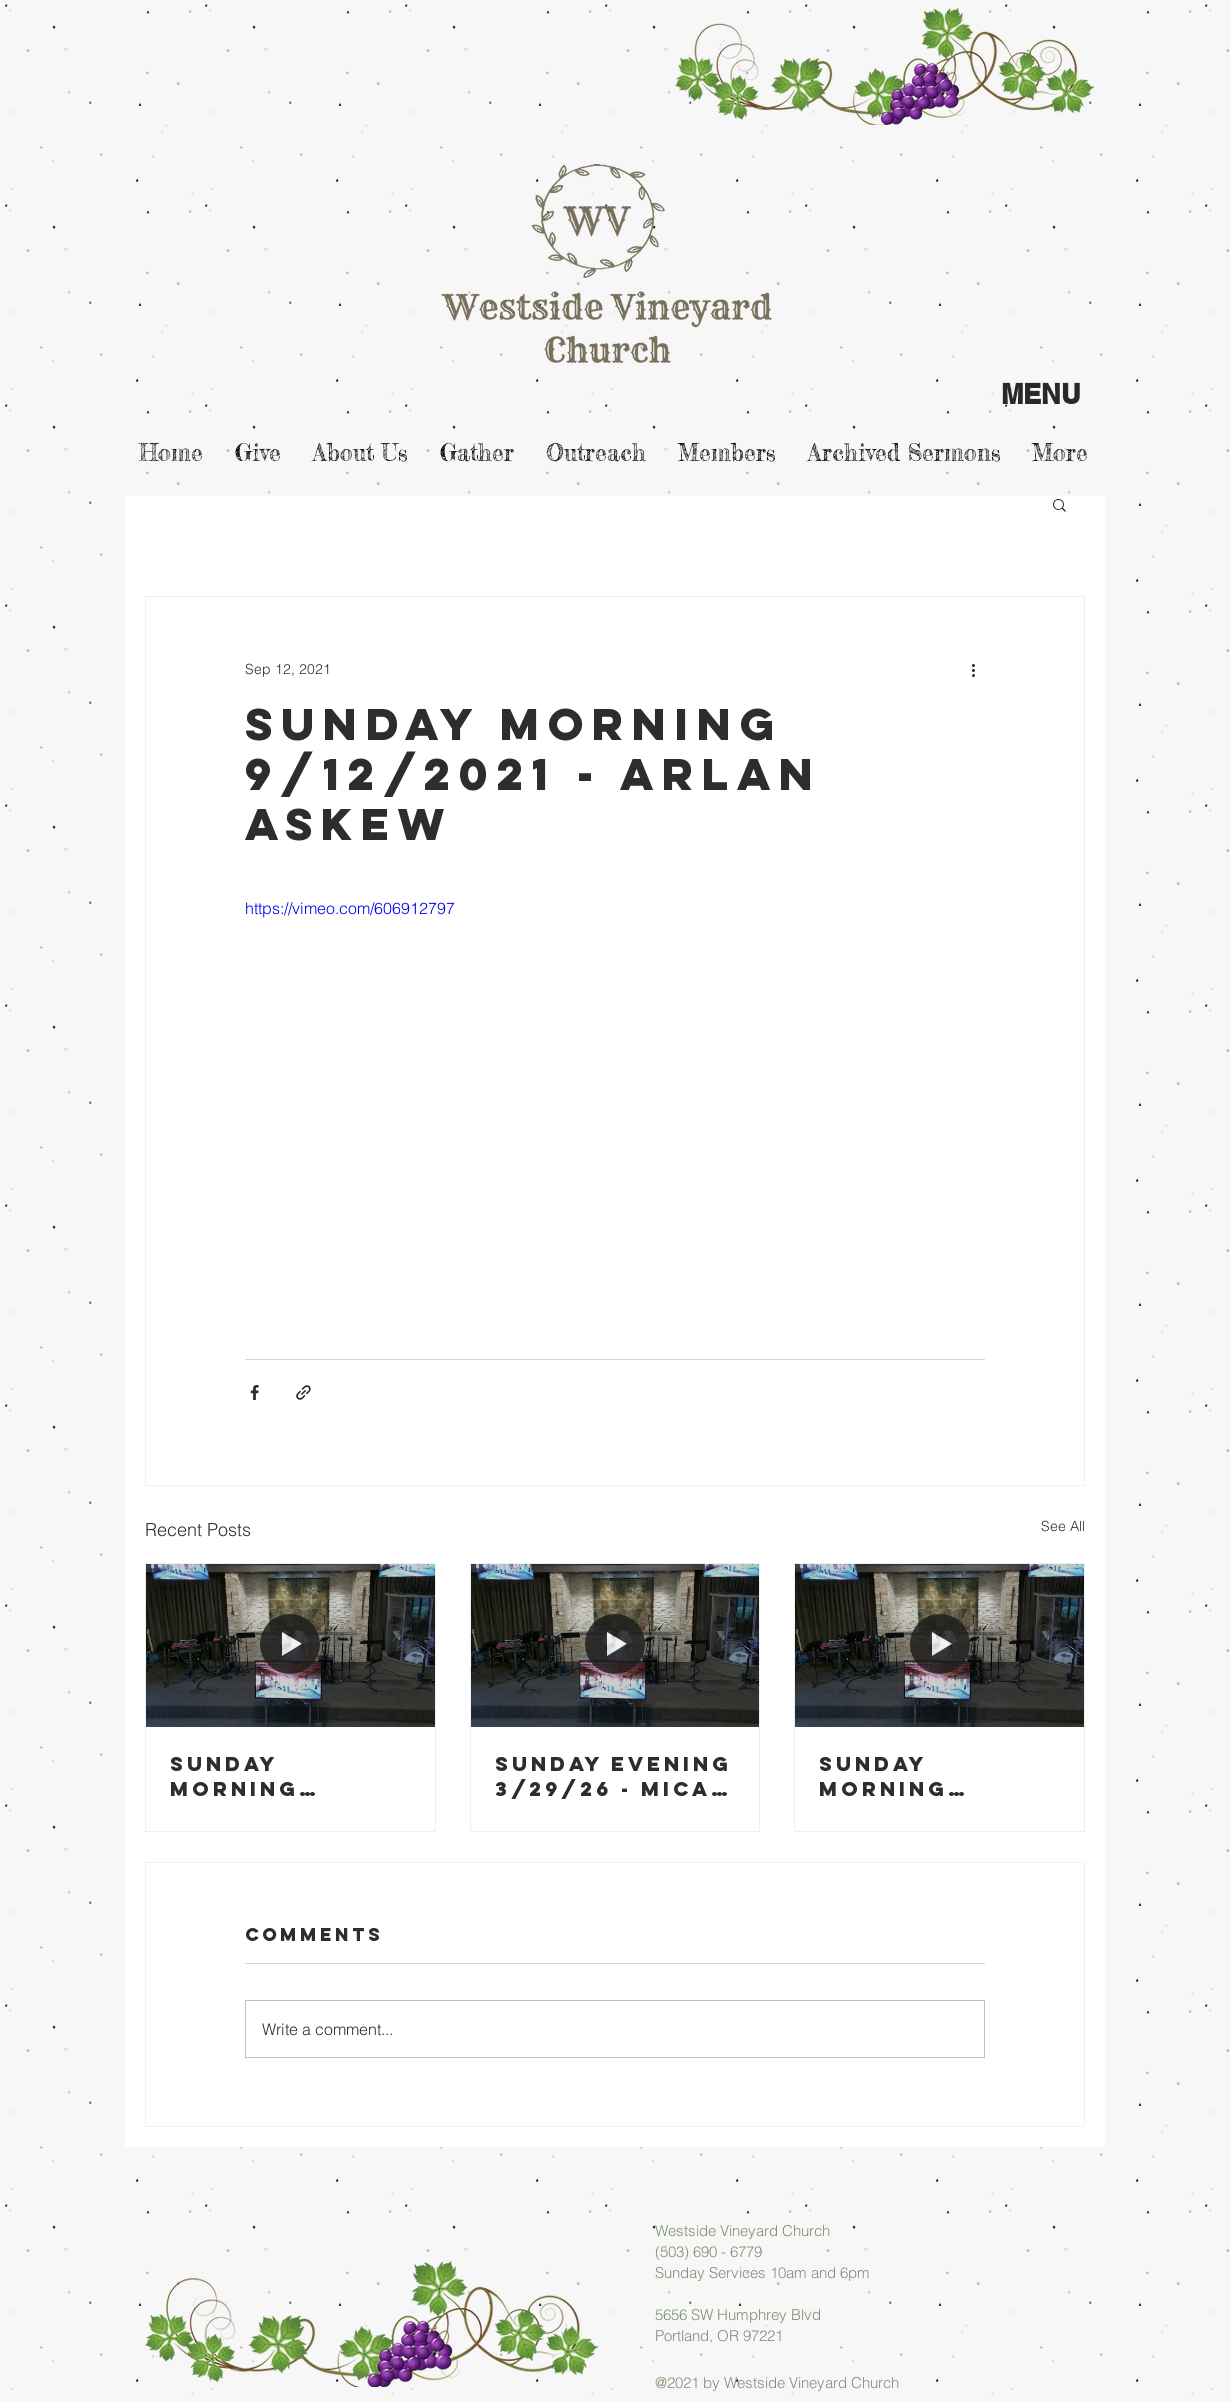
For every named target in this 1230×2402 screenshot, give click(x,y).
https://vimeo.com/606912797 (350, 908)
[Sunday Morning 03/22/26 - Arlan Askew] (939, 1645)
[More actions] (973, 669)
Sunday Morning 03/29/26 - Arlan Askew (267, 1776)
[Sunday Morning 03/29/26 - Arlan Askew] (290, 1645)
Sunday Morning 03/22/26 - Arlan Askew (916, 1776)
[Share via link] (303, 1392)
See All (1063, 1526)
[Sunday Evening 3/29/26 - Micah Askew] (615, 1645)
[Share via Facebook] (254, 1392)
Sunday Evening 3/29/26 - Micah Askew (613, 1776)
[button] (1059, 504)
